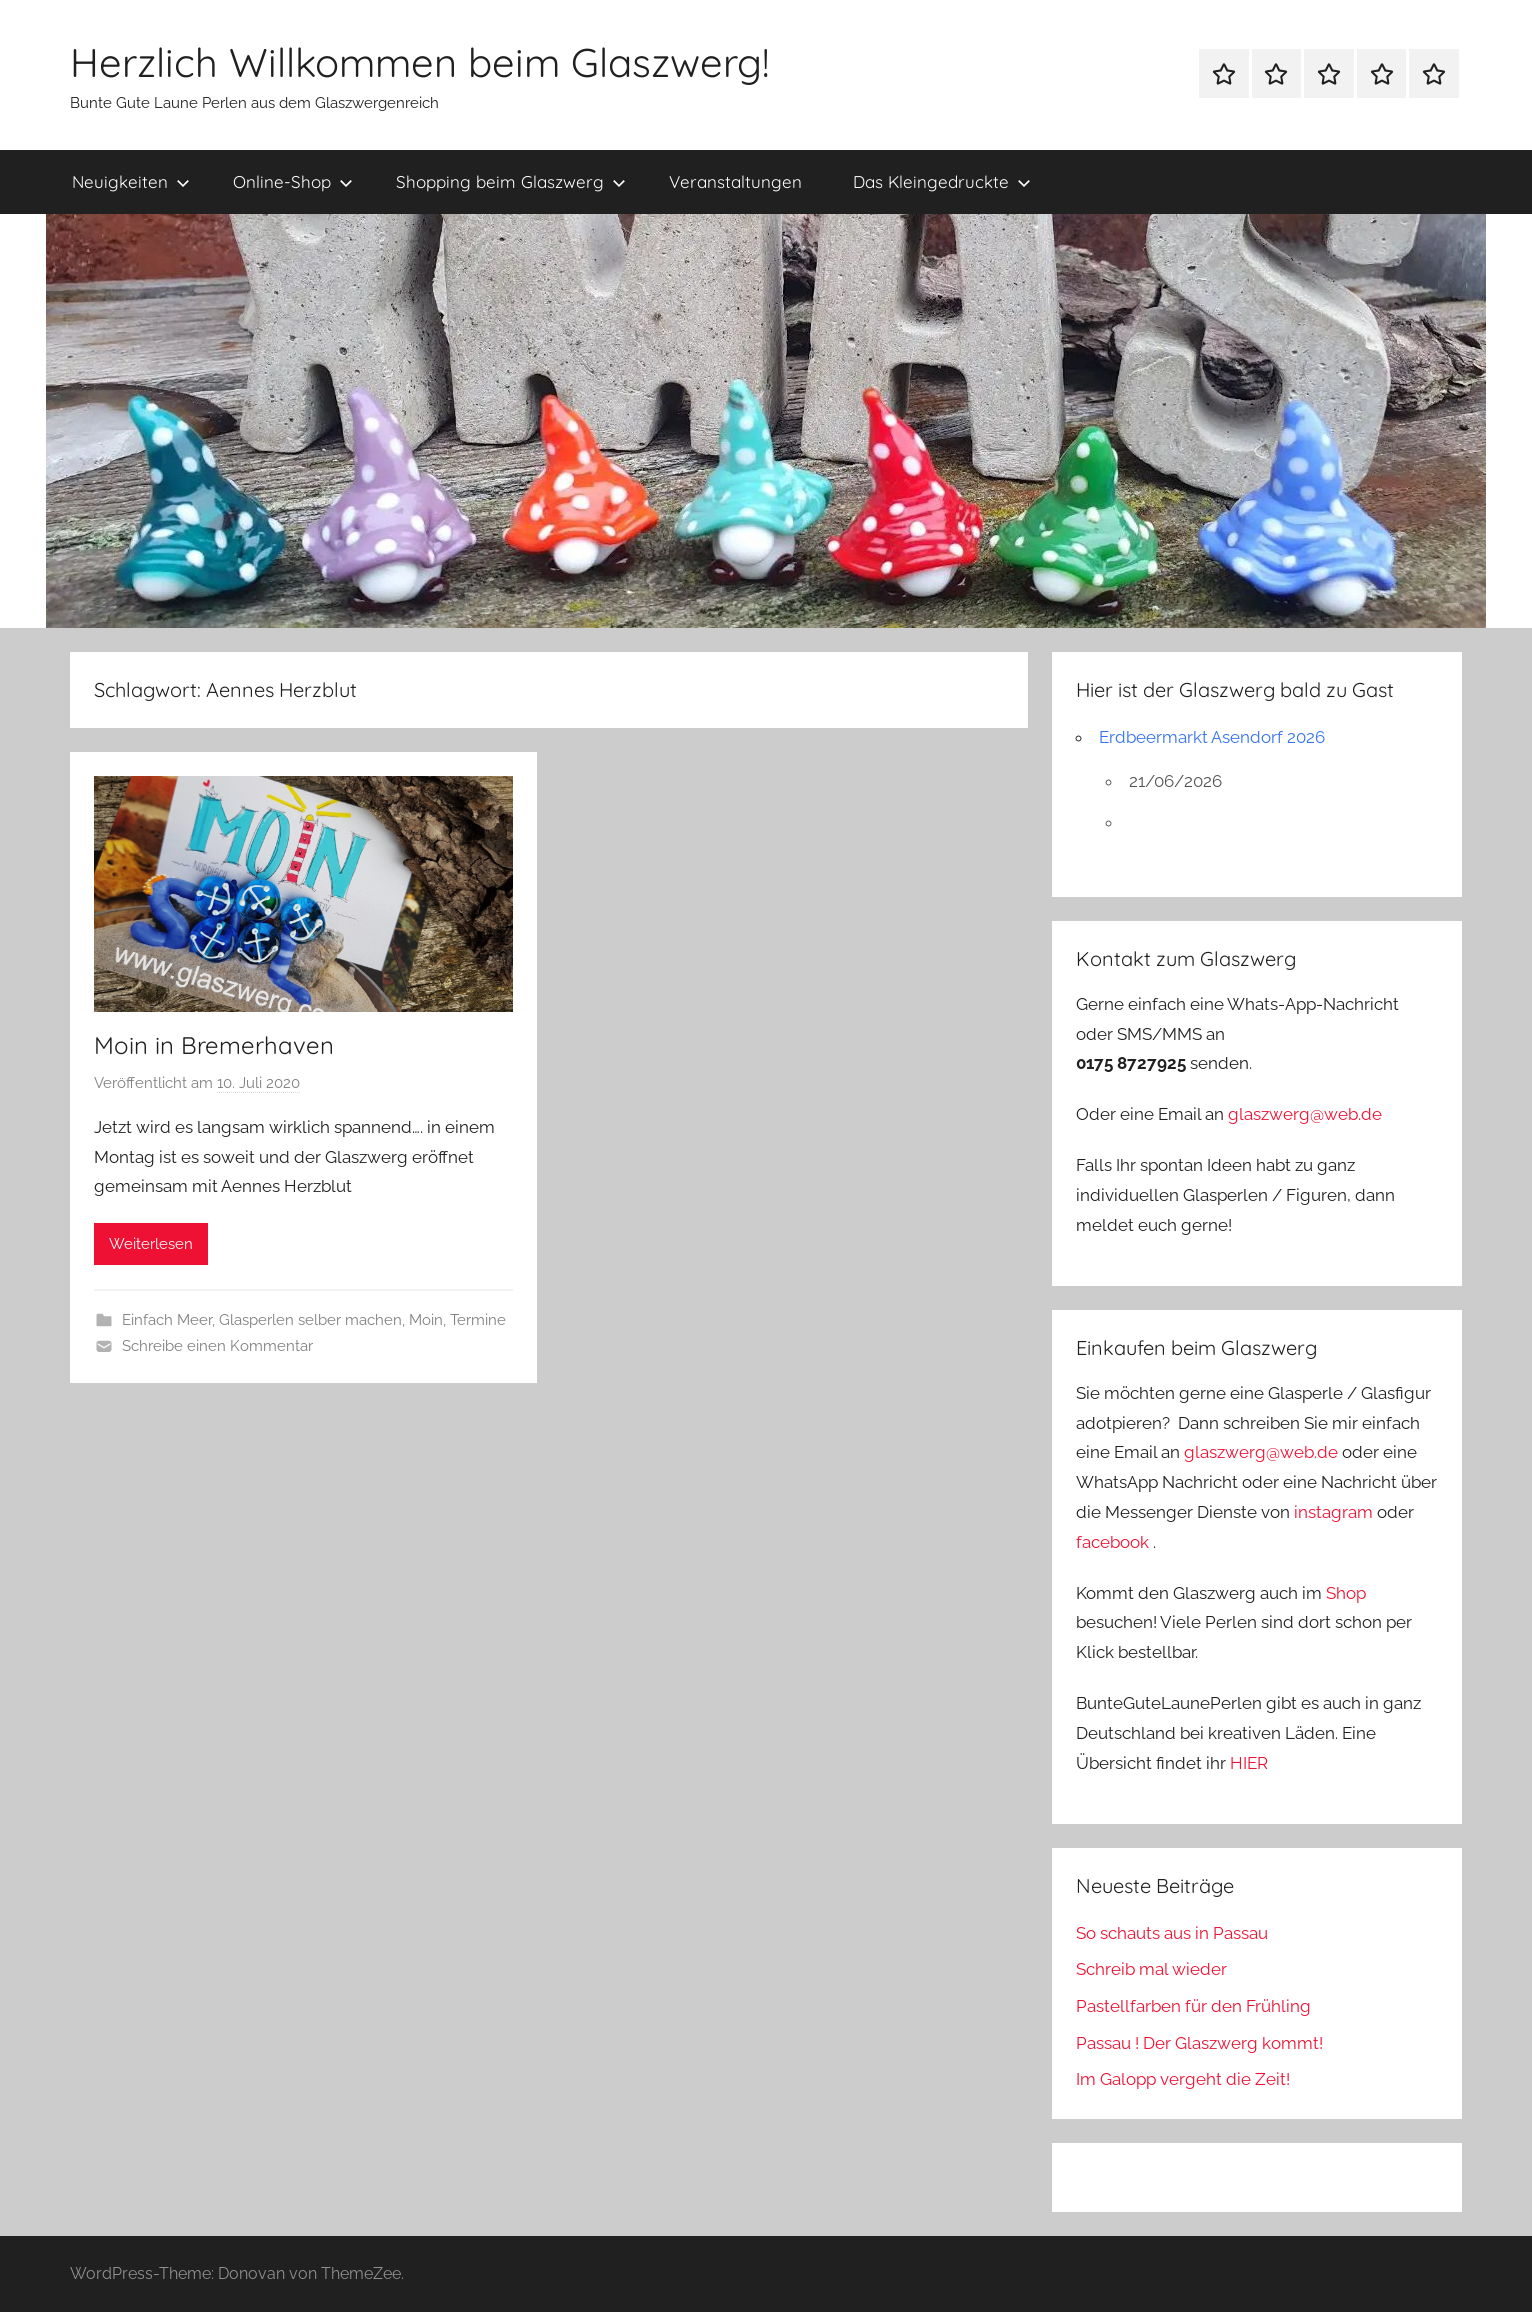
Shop (1346, 1593)
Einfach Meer (167, 1320)
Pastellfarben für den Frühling (1193, 2006)
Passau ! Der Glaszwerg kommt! (1199, 2043)
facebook (1112, 1542)
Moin (426, 1320)
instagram (1333, 1512)
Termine (478, 1320)
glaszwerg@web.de (1305, 1114)
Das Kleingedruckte (942, 181)
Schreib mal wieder (1151, 1969)
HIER (1249, 1763)
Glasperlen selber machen (310, 1320)
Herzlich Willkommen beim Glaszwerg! (419, 62)
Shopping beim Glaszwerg (511, 181)
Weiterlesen (151, 1244)
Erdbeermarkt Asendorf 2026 (1212, 737)
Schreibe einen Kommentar (217, 1346)
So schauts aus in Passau (1172, 1933)
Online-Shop (293, 181)
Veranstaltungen (735, 181)
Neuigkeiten (131, 181)
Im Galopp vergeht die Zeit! (1183, 2079)
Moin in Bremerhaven (214, 1045)
